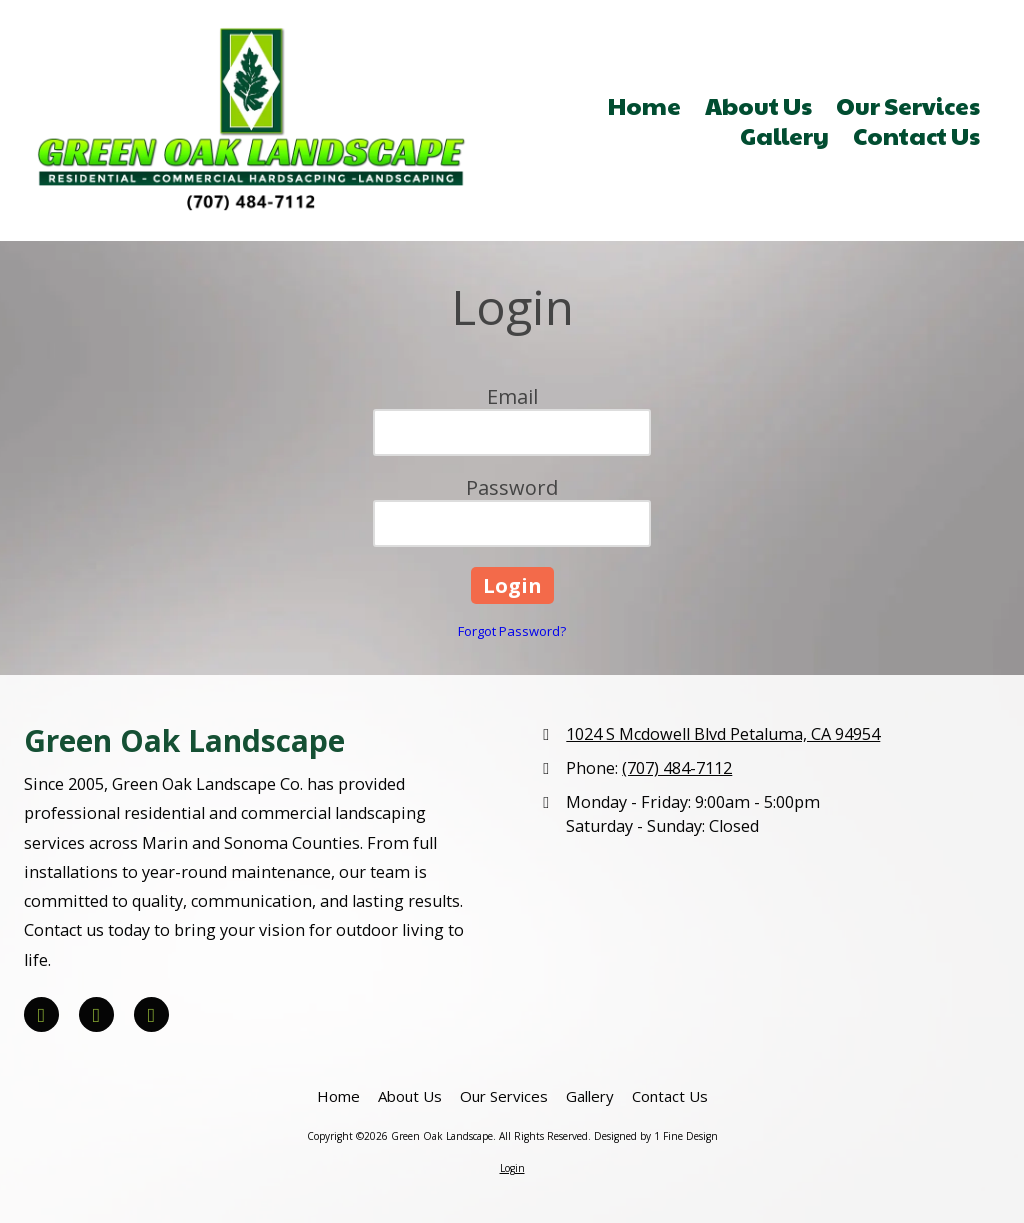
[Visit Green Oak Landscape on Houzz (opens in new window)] (151, 1014)
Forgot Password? (512, 631)
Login (512, 1168)
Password (512, 487)
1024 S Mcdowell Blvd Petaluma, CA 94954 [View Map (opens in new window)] (723, 734)
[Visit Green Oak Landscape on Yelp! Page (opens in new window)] (96, 1014)
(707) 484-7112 (677, 768)
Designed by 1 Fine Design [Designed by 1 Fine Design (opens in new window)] (656, 1136)
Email (512, 396)
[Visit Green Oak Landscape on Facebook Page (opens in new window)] (41, 1014)
